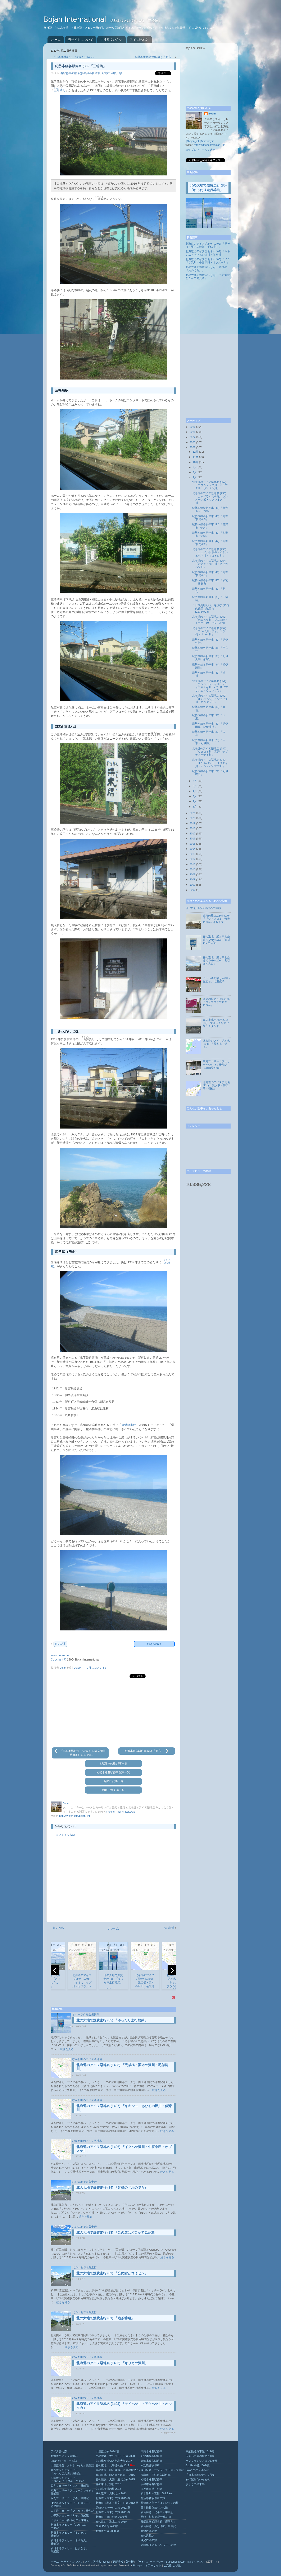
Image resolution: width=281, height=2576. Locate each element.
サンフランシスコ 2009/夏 (201, 2460)
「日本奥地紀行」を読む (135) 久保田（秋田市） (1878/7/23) (210, 608)
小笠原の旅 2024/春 (107, 2451)
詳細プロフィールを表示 (201, 150)
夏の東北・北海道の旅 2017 (113, 2465)
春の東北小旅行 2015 (108, 2484)
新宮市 (105, 73)
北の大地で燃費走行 (84, 2181)
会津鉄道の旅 (149, 2531)
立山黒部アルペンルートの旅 (158, 2545)
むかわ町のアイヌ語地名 (87, 2059)
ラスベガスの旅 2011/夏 (200, 2456)
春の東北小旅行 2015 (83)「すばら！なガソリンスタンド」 (216, 1023)
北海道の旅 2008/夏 (107, 2531)
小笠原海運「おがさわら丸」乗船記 (72, 2465)
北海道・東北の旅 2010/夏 (111, 2516)
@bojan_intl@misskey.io (120, 1811)
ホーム (56, 39)
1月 (195, 806)
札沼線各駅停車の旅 (153, 2498)
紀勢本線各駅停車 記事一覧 (113, 1772)
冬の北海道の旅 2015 (108, 2488)
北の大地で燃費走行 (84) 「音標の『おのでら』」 (113, 2187)
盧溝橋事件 (128, 1425)
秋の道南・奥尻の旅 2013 (111, 2493)
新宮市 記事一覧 (113, 1781)
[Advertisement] (113, 1713)
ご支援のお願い (172, 2565)
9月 (195, 467)
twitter (106, 2561)
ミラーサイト (153, 2565)
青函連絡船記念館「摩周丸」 (158, 2521)
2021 (192, 813)
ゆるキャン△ (196, 2561)
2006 (192, 890)
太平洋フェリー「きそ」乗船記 (70, 2515)
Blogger (137, 2565)
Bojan (212, 113)
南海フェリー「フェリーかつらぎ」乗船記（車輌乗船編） (216, 1064)
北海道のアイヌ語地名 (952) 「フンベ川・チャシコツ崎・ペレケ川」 (209, 631)
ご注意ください (111, 39)
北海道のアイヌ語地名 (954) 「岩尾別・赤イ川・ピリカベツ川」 (210, 564)
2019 (192, 823)
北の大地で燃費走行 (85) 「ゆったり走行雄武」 (112, 2020)
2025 (192, 431)
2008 (192, 879)
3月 (195, 796)
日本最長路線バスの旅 (154, 2507)
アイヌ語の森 (59, 2451)
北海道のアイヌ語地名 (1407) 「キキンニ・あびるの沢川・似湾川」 (208, 253)
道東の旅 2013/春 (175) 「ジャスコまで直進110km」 (217, 1002)
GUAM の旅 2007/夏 (198, 2465)
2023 (192, 442)
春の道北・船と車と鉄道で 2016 (115, 2474)
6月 (195, 781)
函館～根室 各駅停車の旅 (156, 2516)
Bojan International (75, 19)
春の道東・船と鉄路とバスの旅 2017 (118, 2470)
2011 (192, 864)
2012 (192, 859)
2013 (192, 854)
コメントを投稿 (65, 1834)
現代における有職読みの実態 (203, 908)
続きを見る (67, 2049)
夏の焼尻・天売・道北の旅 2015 (115, 2479)
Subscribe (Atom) (176, 2561)
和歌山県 (116, 73)
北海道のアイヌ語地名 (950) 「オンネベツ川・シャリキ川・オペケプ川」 (210, 698)
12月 (195, 451)
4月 (195, 791)
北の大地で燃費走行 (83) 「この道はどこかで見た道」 (117, 2232)
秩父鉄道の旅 (149, 2540)
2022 (192, 447)
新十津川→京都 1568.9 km (157, 2493)
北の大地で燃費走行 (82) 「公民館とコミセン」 (112, 2273)
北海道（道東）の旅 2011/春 (113, 2512)
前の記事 (60, 1643)
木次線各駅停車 (150, 2465)
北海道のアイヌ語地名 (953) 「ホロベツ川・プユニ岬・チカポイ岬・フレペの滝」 (210, 620)
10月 (195, 462)
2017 (192, 833)
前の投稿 (58, 1927)
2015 (192, 843)
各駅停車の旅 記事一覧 (113, 1763)
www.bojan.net (60, 1655)
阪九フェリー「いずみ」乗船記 (70, 2498)
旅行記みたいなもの (198, 2479)
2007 (192, 884)
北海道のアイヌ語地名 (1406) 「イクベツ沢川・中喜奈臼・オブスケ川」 (208, 261)
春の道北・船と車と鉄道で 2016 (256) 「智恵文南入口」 (217, 960)
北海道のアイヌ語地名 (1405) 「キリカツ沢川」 (112, 2363)
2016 (192, 838)
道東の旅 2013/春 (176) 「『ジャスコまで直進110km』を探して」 (217, 918)
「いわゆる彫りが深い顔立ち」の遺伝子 (216, 980)
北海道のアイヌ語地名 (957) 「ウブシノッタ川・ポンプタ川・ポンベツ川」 (210, 485)
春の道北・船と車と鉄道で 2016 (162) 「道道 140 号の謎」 (217, 939)
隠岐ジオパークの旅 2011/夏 (113, 2507)
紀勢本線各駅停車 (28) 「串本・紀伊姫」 (208, 742)
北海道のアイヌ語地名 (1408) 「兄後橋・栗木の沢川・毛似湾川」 (208, 245)
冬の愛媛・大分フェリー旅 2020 (115, 2456)
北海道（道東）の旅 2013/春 (113, 2498)
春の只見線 (147, 2535)
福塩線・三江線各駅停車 (156, 2474)
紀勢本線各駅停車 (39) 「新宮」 (155, 57)
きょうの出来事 (195, 2484)
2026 (192, 426)
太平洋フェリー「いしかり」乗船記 (72, 2510)
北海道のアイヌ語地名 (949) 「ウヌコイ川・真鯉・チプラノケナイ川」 (210, 751)
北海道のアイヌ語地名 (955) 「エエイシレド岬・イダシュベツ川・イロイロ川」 (210, 552)
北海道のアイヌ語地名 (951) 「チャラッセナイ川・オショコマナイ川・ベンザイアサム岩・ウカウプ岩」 (210, 686)
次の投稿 (169, 1927)
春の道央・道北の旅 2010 (111, 2521)
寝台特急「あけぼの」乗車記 (158, 2526)
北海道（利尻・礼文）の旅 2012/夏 (117, 2502)
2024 (192, 437)
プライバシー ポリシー (150, 2561)
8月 (195, 472)
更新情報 (117, 2561)
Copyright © (58, 1659)
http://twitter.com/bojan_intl (74, 1815)
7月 (195, 477)
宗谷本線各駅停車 (151, 2484)
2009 (192, 874)
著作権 (130, 2561)
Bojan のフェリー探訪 (64, 2460)
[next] (172, 1970)
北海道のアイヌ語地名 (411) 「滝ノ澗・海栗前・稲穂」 (216, 1085)
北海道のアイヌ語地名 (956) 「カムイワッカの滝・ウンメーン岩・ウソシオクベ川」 (210, 498)
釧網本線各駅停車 (151, 2460)
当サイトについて (80, 39)
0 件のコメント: (96, 1667)
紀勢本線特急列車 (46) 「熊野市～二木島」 (210, 510)
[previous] (55, 1970)
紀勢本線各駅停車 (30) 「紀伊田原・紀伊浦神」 (210, 725)
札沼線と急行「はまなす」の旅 (160, 2502)
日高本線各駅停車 (151, 2451)
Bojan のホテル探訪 (197, 2470)
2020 (192, 818)
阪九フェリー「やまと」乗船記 (70, 2485)
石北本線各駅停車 (151, 2456)
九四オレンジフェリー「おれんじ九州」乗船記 (66, 2472)
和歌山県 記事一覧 (113, 1790)
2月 (195, 801)
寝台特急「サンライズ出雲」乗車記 (162, 2470)
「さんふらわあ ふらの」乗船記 (70, 2520)
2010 (192, 869)
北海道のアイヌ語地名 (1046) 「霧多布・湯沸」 (216, 1044)
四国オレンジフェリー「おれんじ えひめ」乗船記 (67, 2480)
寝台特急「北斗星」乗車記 (157, 2512)
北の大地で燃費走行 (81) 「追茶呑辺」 (105, 2318)
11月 (195, 457)
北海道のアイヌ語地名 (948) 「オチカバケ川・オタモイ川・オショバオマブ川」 (210, 763)
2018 (192, 828)
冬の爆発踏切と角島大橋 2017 (114, 2460)
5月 (195, 786)
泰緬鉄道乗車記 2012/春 (200, 2451)
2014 (192, 848)
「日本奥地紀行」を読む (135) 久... (74, 57)
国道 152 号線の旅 (107, 2526)
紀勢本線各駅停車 (89, 73)
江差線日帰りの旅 (151, 2488)
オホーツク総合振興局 (85, 2014)
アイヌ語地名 (139, 39)
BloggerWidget (168, 2432)
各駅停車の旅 (68, 73)
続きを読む (154, 1643)
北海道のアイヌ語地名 (64, 2456)
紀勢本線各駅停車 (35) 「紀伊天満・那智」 (210, 658)
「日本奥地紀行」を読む (201, 2474)
